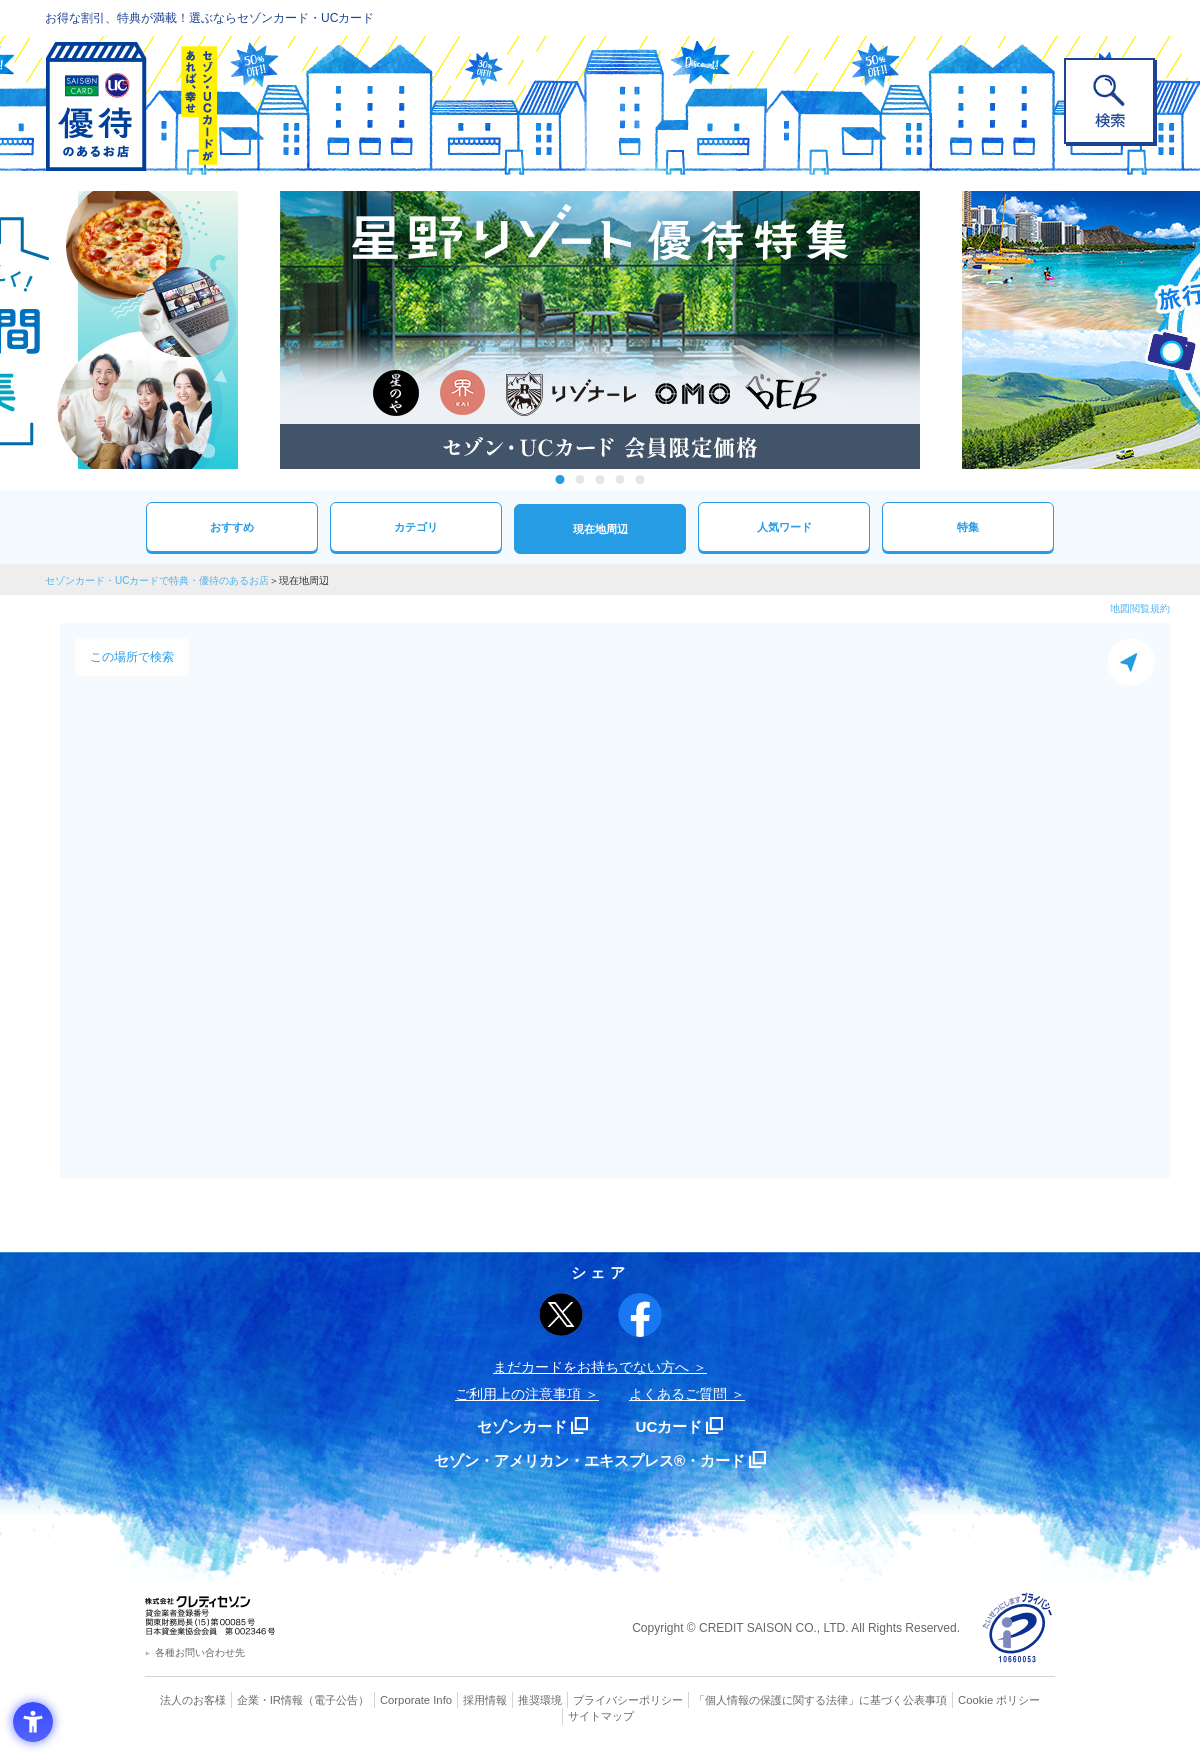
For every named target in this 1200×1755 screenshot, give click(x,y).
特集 (968, 526)
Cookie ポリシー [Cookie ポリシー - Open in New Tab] (998, 1700)
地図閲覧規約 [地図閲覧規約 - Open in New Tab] (1140, 608)
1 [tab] (560, 479)
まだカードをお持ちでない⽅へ (591, 1367)
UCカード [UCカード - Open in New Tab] (671, 1426)
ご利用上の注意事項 (518, 1394)
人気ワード (784, 526)
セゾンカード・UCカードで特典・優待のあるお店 (157, 580)
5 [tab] (640, 479)
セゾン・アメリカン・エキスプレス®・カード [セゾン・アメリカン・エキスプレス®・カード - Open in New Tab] (590, 1460)
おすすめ (232, 526)
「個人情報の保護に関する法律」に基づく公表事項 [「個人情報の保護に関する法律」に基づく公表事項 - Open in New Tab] (820, 1700)
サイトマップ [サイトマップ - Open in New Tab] (601, 1716)
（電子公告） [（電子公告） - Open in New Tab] (337, 1700)
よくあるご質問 (678, 1394)
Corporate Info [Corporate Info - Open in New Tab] (416, 1700)
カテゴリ (416, 526)
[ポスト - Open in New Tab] (561, 1315)
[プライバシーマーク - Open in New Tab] (1017, 1628)
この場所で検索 (132, 657)
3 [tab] (600, 479)
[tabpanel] (600, 330)
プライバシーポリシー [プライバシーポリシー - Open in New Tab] (628, 1700)
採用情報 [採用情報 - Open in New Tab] (485, 1700)
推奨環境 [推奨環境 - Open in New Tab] (540, 1700)
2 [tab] (580, 479)
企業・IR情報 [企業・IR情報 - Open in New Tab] (271, 1700)
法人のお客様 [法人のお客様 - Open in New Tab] (194, 1700)
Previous (260, 330)
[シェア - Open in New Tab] (640, 1315)
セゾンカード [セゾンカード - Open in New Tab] (519, 1426)
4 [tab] (620, 479)
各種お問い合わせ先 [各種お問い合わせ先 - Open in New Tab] (200, 1652)
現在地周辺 (600, 528)
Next (940, 330)
